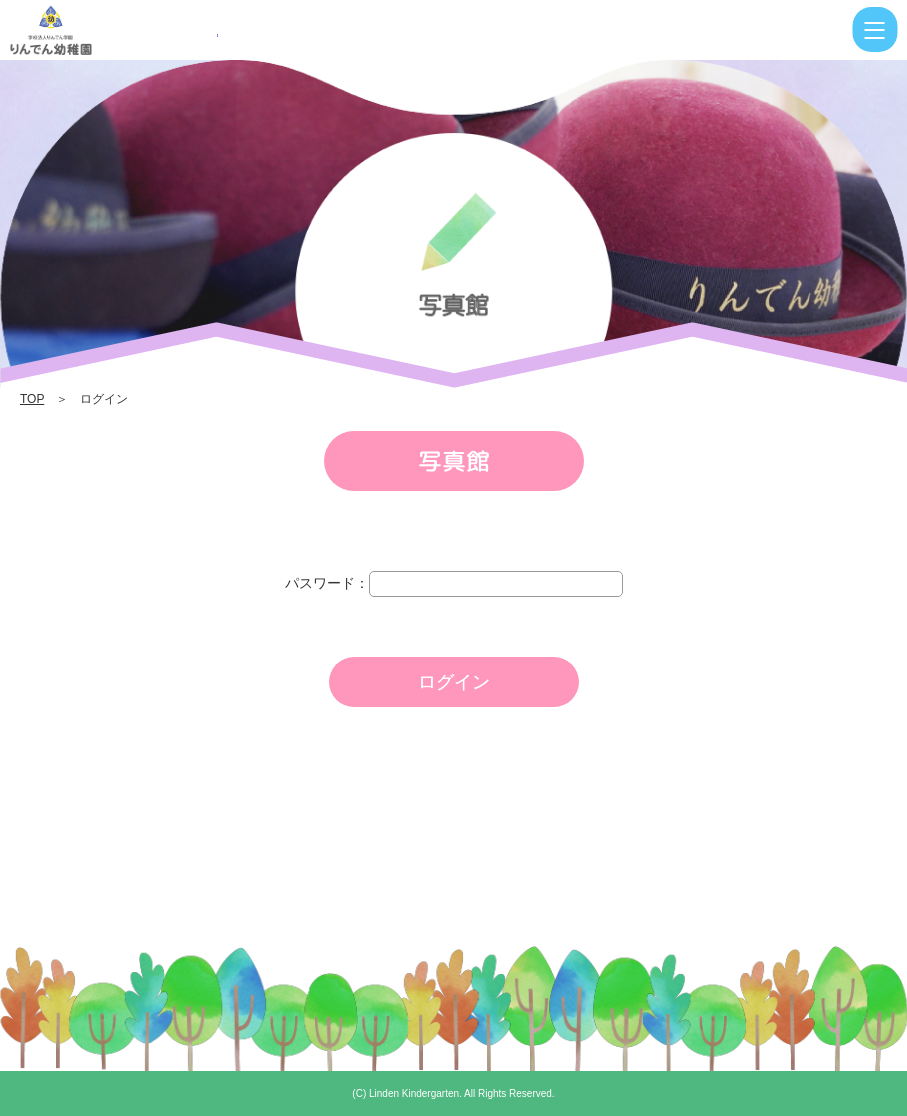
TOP (32, 399)
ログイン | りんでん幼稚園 (113, 30)
